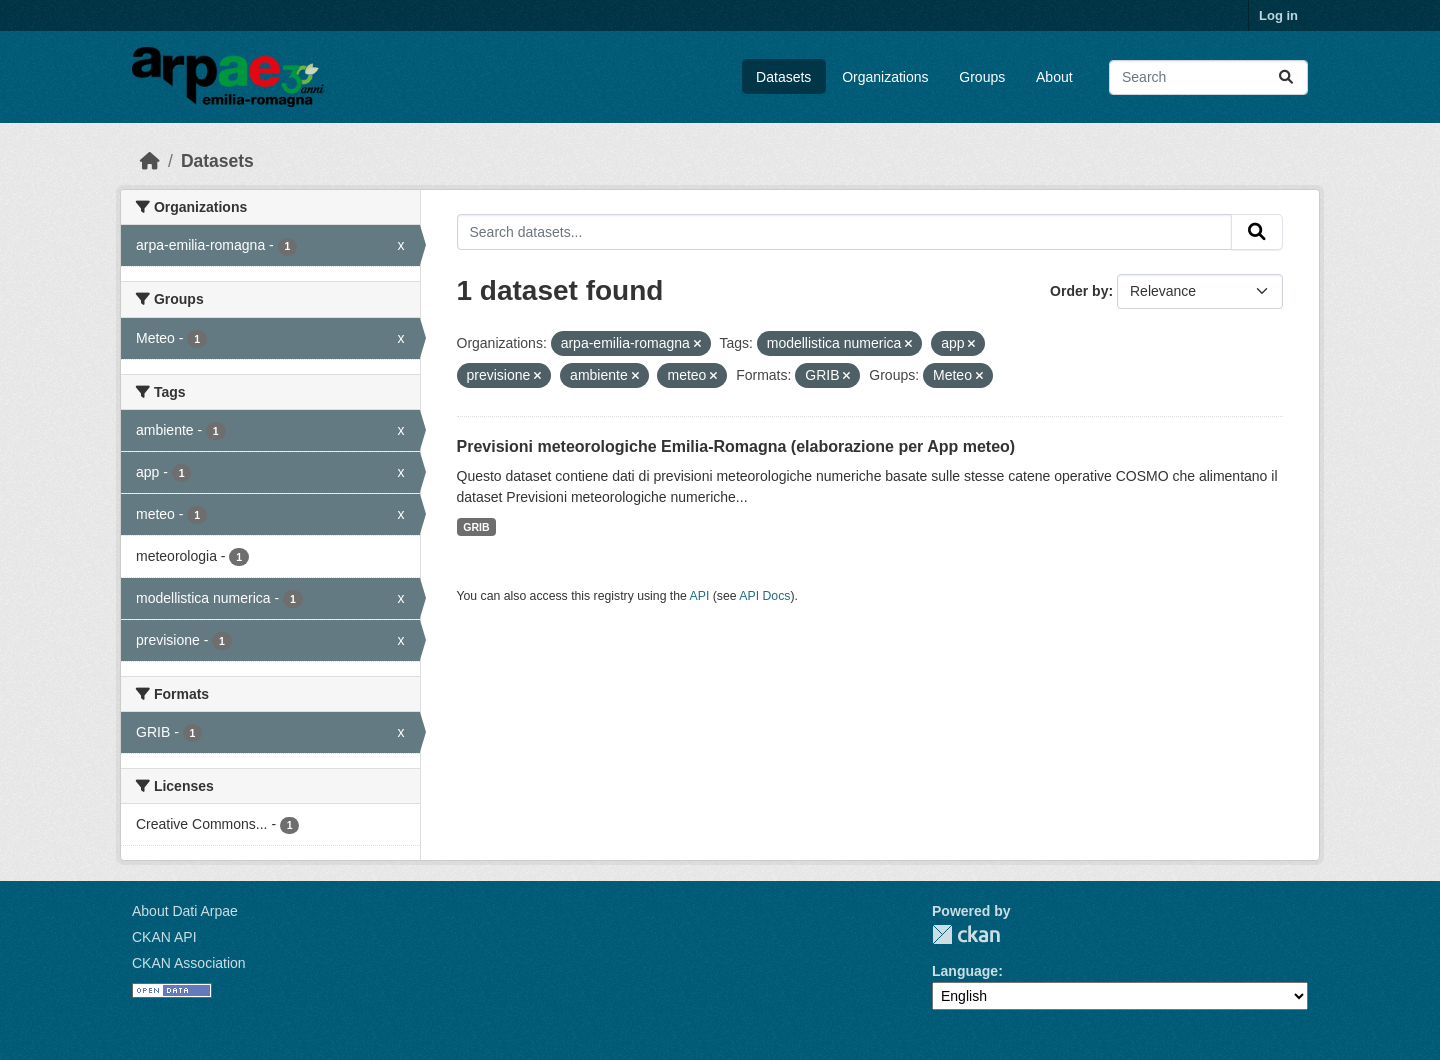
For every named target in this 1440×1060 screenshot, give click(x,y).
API (700, 596)
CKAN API (164, 937)
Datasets (783, 77)
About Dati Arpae (185, 911)
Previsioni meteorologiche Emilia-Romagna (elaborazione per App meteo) (736, 446)
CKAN (966, 934)
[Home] (150, 161)
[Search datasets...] (1208, 77)
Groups (982, 77)
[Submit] (1286, 77)
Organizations (885, 77)
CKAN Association (189, 963)
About (1054, 77)
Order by (1079, 291)
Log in (1278, 15)
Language (965, 971)
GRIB (476, 527)
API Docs (764, 596)
